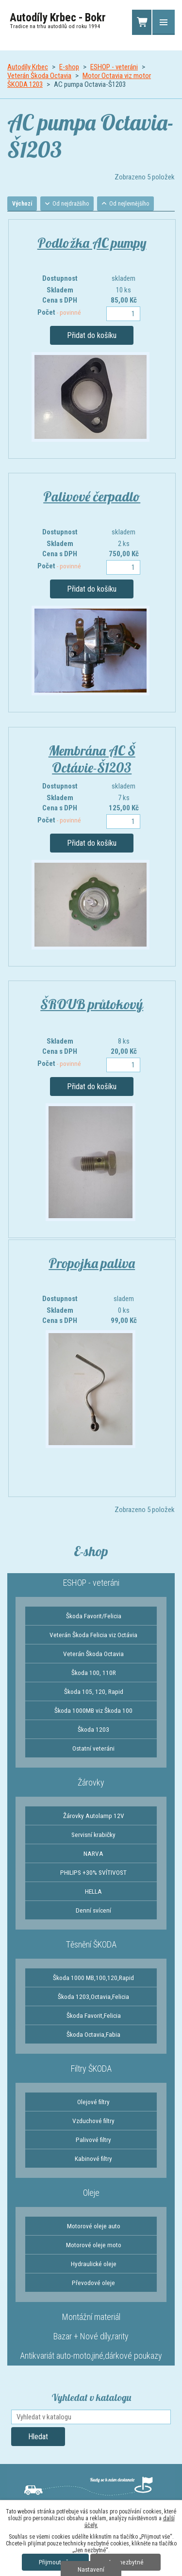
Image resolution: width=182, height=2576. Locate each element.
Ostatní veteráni (93, 1748)
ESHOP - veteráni (114, 67)
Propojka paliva (92, 1263)
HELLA (93, 1891)
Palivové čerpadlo (91, 496)
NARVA (93, 1853)
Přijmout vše (55, 2562)
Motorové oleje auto (93, 2226)
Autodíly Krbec (27, 67)
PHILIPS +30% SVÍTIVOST (93, 1872)
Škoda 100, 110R (93, 1672)
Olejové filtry (93, 2102)
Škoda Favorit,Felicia (93, 2015)
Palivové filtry (93, 2139)
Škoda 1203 (93, 1729)
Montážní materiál (91, 2317)
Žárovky (91, 1782)
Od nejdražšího (70, 203)
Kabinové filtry (93, 2158)
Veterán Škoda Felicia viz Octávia (93, 1635)
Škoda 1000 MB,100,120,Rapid (93, 1977)
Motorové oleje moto (93, 2245)
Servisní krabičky (93, 1834)
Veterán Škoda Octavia (39, 75)
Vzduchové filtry (93, 2121)
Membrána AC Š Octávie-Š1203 (92, 759)
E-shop (69, 67)
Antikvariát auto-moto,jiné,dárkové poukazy (91, 2356)
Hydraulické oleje (93, 2264)
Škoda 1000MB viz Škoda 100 (93, 1710)
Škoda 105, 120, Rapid (93, 1691)
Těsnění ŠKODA (91, 1944)
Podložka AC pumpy (92, 242)
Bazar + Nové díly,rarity (91, 2336)
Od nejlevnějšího (129, 203)
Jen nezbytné (125, 2562)
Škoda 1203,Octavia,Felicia (93, 1996)
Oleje (91, 2193)
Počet (59, 312)
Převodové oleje (93, 2282)
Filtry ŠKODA (91, 2068)
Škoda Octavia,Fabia (93, 2034)
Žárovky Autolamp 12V (93, 1815)
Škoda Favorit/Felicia (93, 1616)
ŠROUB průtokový (91, 1004)
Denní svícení (93, 1910)
